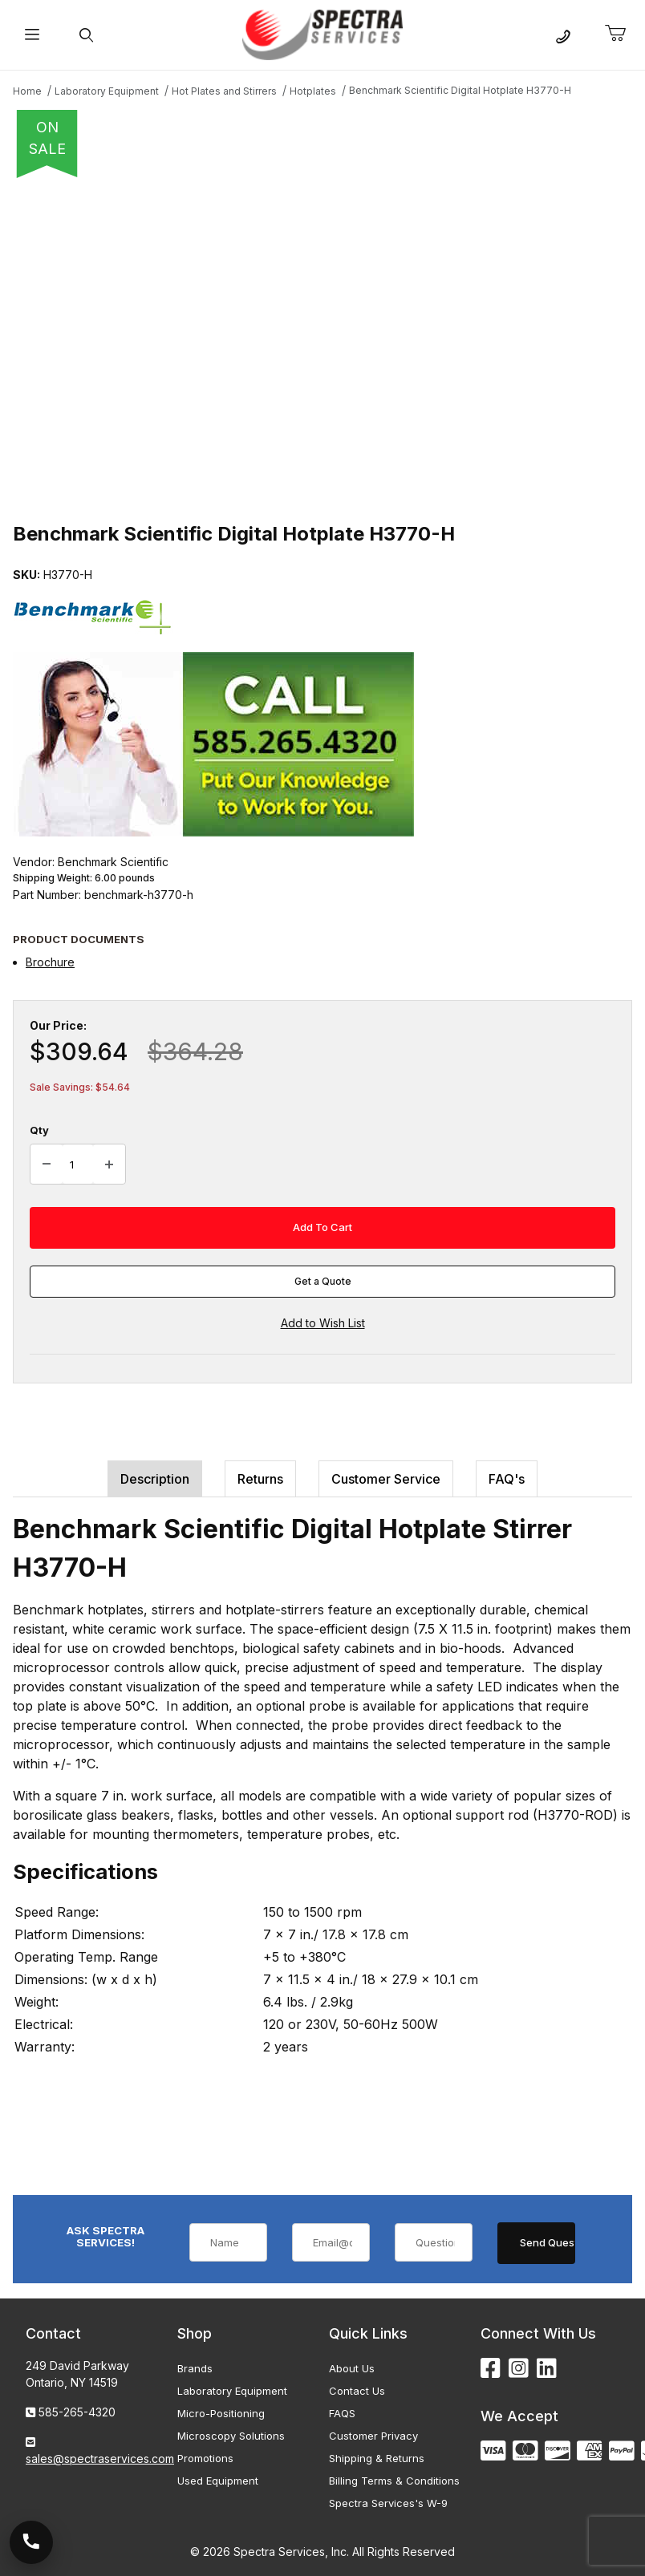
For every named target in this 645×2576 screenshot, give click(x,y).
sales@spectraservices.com (100, 2458)
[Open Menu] (31, 35)
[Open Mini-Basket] (622, 33)
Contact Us (357, 2390)
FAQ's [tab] (507, 1479)
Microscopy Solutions (231, 2435)
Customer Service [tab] (385, 1479)
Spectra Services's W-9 (388, 2503)
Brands (195, 2368)
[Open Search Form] (86, 35)
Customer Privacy (373, 2435)
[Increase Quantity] (109, 1164)
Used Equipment (217, 2480)
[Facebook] (491, 2368)
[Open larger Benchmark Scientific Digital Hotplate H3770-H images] (322, 344)
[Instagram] (519, 2368)
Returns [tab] (260, 1479)
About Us (352, 2368)
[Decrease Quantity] (46, 1164)
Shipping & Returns (376, 2458)
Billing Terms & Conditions (394, 2480)
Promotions (205, 2458)
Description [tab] (154, 1479)
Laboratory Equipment (232, 2390)
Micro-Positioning (221, 2413)
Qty (39, 1130)
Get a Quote (322, 1281)
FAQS (342, 2413)
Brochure (50, 962)
